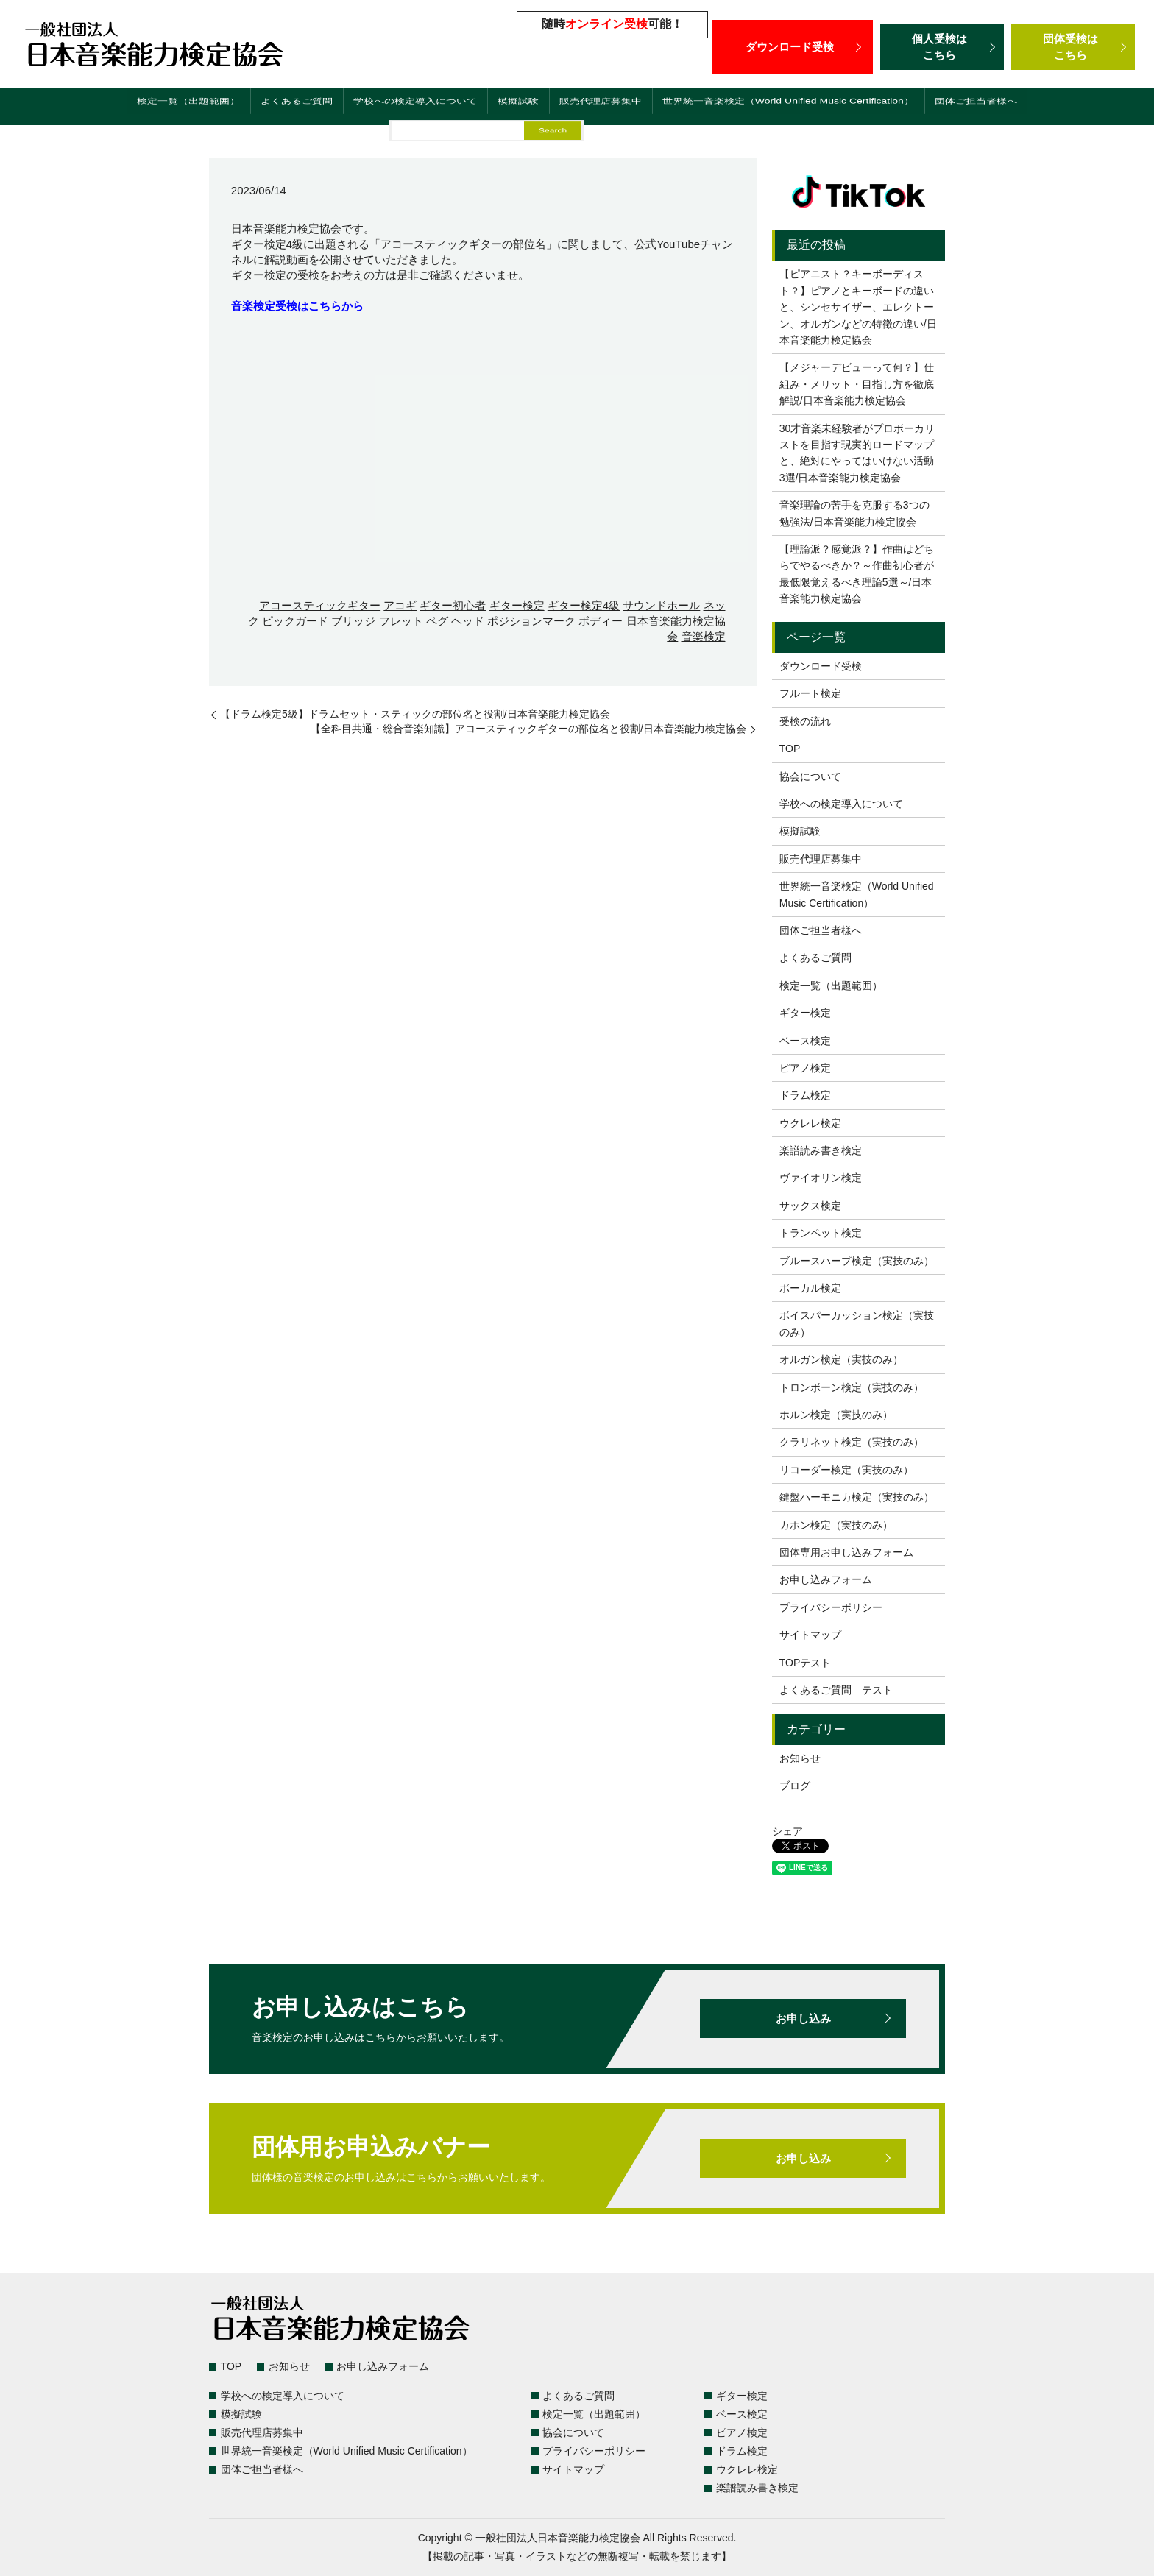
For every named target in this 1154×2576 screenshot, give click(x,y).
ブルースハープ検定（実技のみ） (856, 1261)
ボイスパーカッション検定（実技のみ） (856, 1323)
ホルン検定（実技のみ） (836, 1414)
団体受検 (1073, 46)
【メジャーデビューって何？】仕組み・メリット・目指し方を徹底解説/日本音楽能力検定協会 (856, 383)
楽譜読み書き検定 (820, 1150)
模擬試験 (501, 108)
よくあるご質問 (268, 108)
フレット (401, 621)
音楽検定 (704, 636)
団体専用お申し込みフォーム (846, 1552)
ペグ (437, 621)
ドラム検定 (805, 1095)
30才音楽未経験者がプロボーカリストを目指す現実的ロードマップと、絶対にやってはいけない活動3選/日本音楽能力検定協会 (857, 453)
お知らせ (800, 1758)
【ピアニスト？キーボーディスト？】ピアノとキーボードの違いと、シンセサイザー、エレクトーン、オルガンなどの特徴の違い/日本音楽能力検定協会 (858, 307)
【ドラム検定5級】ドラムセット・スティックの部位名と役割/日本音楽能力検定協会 (415, 714)
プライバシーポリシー (830, 1607)
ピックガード (295, 621)
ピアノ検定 (805, 1068)
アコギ (400, 605)
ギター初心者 (453, 605)
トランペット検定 (820, 1233)
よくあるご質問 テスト (836, 1690)
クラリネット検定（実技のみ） (851, 1442)
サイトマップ (810, 1635)
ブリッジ (353, 621)
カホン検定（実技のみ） (836, 1525)
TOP (790, 748)
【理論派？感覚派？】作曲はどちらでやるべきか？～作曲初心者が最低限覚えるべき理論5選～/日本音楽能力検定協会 (856, 573)
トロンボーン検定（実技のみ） (851, 1387)
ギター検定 (517, 605)
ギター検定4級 (584, 605)
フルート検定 (810, 693)
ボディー (600, 621)
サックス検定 (810, 1205)
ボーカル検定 (810, 1288)
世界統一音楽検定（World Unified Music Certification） (799, 108)
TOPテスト (805, 1663)
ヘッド (467, 621)
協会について (810, 776)
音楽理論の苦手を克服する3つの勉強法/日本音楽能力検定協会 (854, 513)
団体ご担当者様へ (1012, 108)
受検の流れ (805, 721)
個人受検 (942, 46)
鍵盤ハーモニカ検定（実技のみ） (856, 1497)
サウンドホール (661, 605)
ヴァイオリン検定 (820, 1177)
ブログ (794, 1785)
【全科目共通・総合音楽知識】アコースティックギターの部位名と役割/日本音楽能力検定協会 (528, 729)
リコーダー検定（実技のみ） (846, 1470)
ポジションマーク (531, 621)
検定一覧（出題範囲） (154, 108)
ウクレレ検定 (810, 1123)
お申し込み (803, 2018)
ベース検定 (805, 1041)
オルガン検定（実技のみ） (841, 1359)
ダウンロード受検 (793, 46)
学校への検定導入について (393, 108)
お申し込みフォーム (825, 1579)
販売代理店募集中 (587, 108)
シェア (787, 1831)
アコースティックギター (319, 605)
